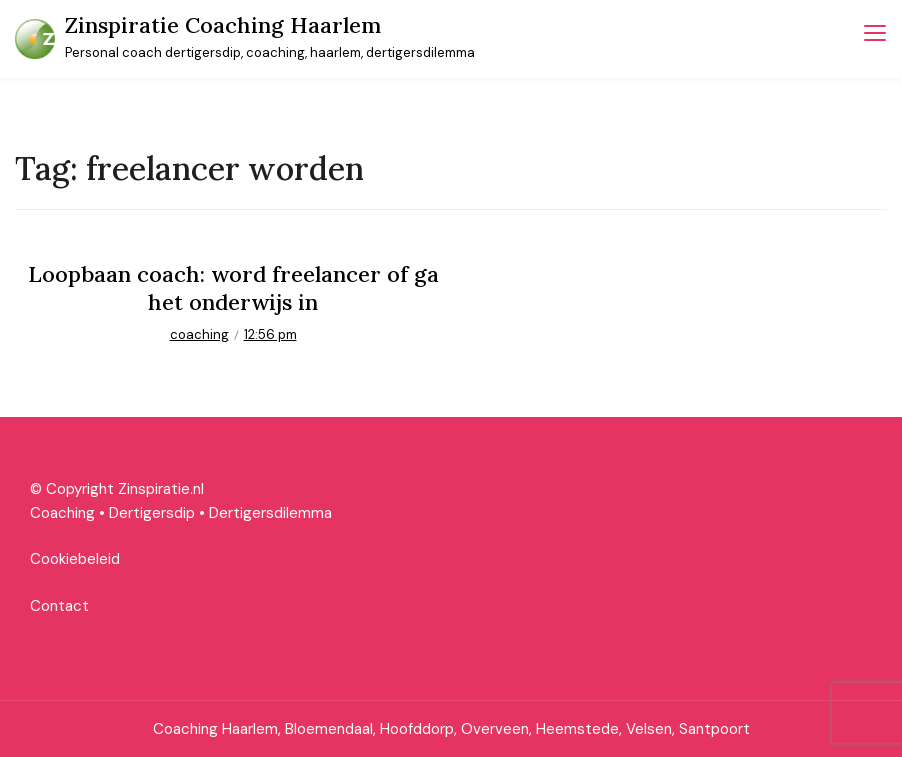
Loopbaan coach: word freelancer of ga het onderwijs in (233, 288)
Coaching (62, 513)
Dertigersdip (152, 513)
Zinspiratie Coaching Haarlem (223, 25)
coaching (199, 334)
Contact (59, 606)
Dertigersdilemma (270, 513)
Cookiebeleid (75, 559)
